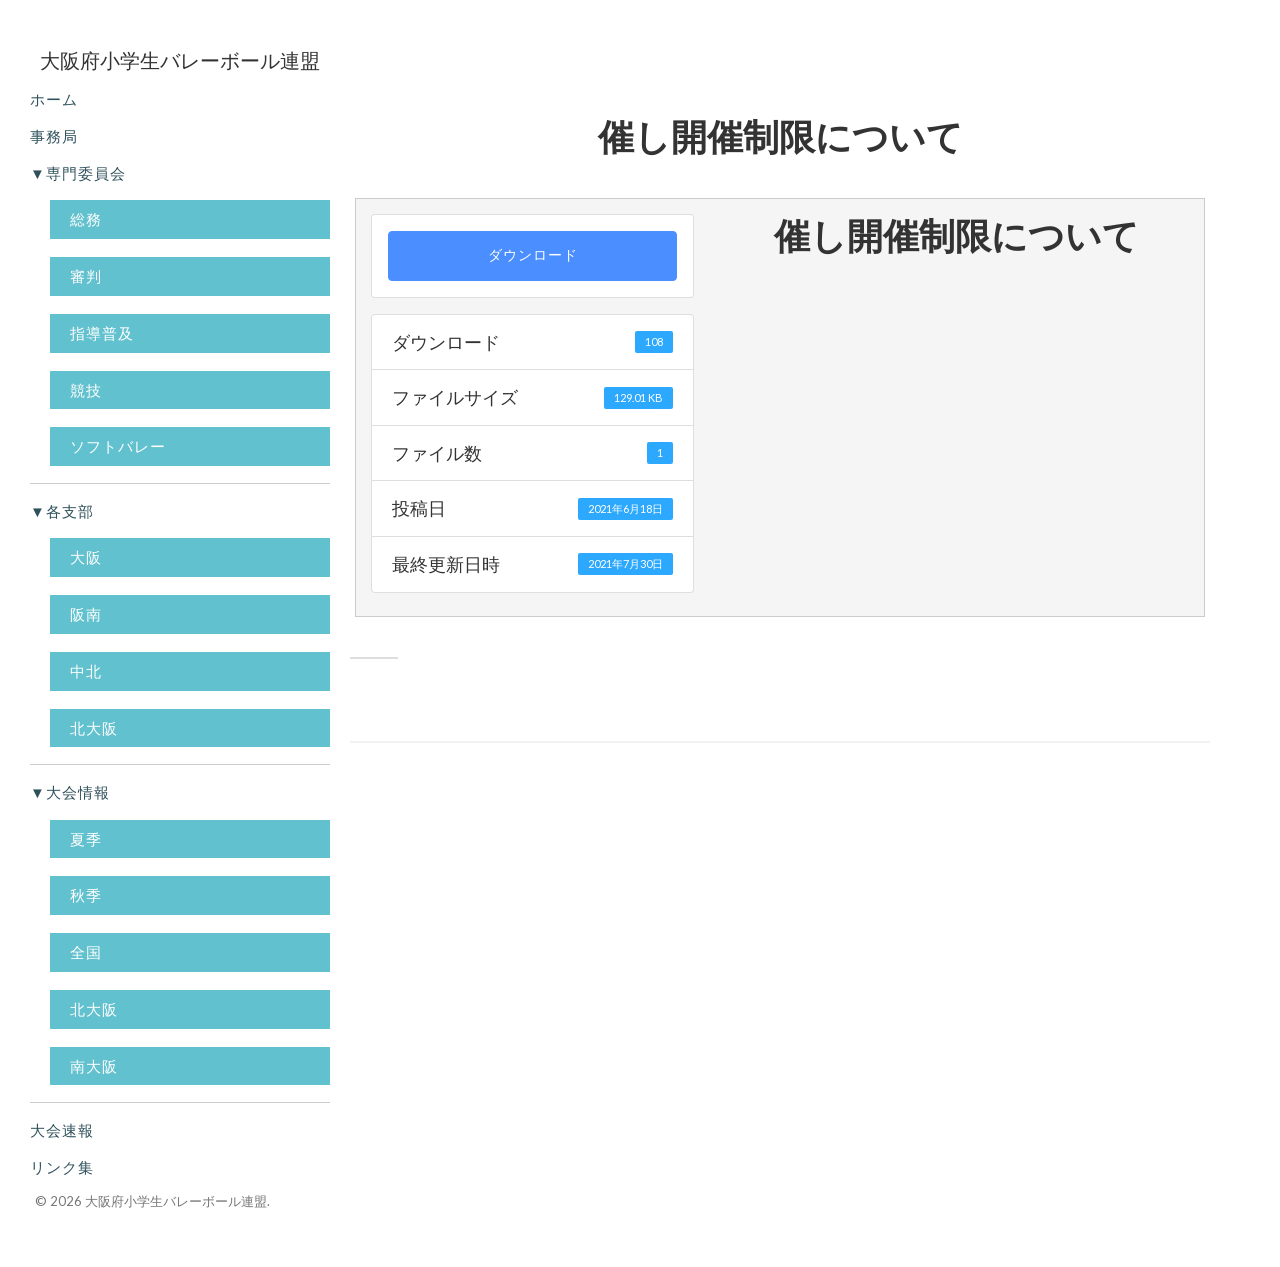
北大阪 (94, 728)
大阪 (86, 557)
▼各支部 (62, 511)
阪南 (86, 614)
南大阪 (94, 1066)
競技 (86, 390)
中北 (86, 671)
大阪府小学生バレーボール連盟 (176, 1201)
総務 (86, 219)
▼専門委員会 (78, 173)
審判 (86, 276)
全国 (86, 952)
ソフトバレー (118, 446)
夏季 (86, 839)
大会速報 (62, 1130)
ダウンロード (533, 255)
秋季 (86, 895)
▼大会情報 (70, 792)
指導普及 (102, 333)
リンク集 (62, 1167)
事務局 (54, 136)
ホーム (54, 99)
